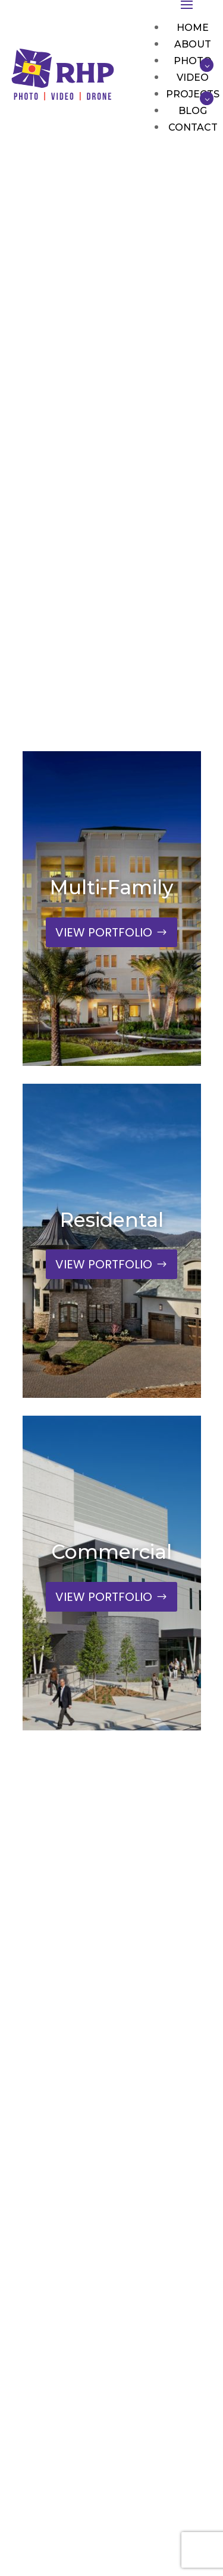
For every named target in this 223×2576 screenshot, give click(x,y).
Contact (193, 127)
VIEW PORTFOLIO (103, 932)
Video (193, 77)
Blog (192, 110)
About (192, 44)
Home (193, 27)
